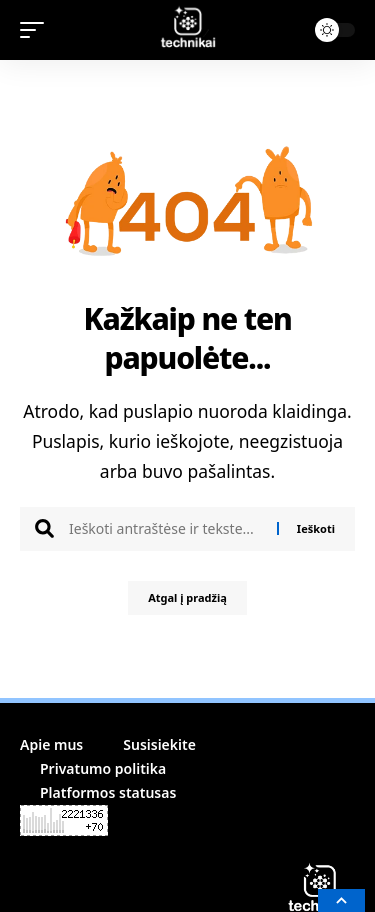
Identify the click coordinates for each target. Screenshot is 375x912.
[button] (37, 30)
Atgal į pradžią (187, 597)
